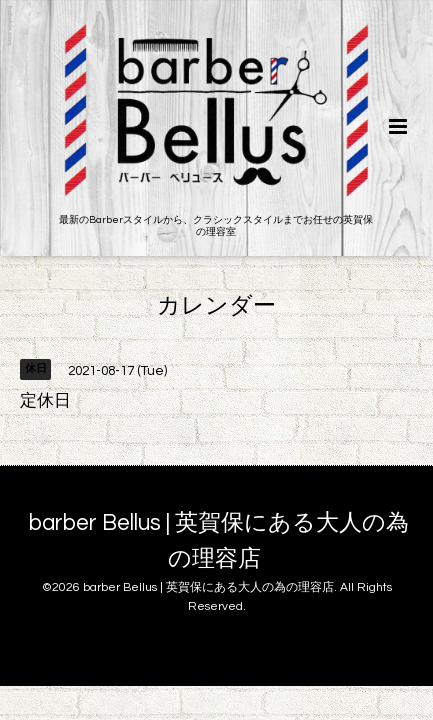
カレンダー (216, 306)
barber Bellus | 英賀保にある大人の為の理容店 (219, 541)
